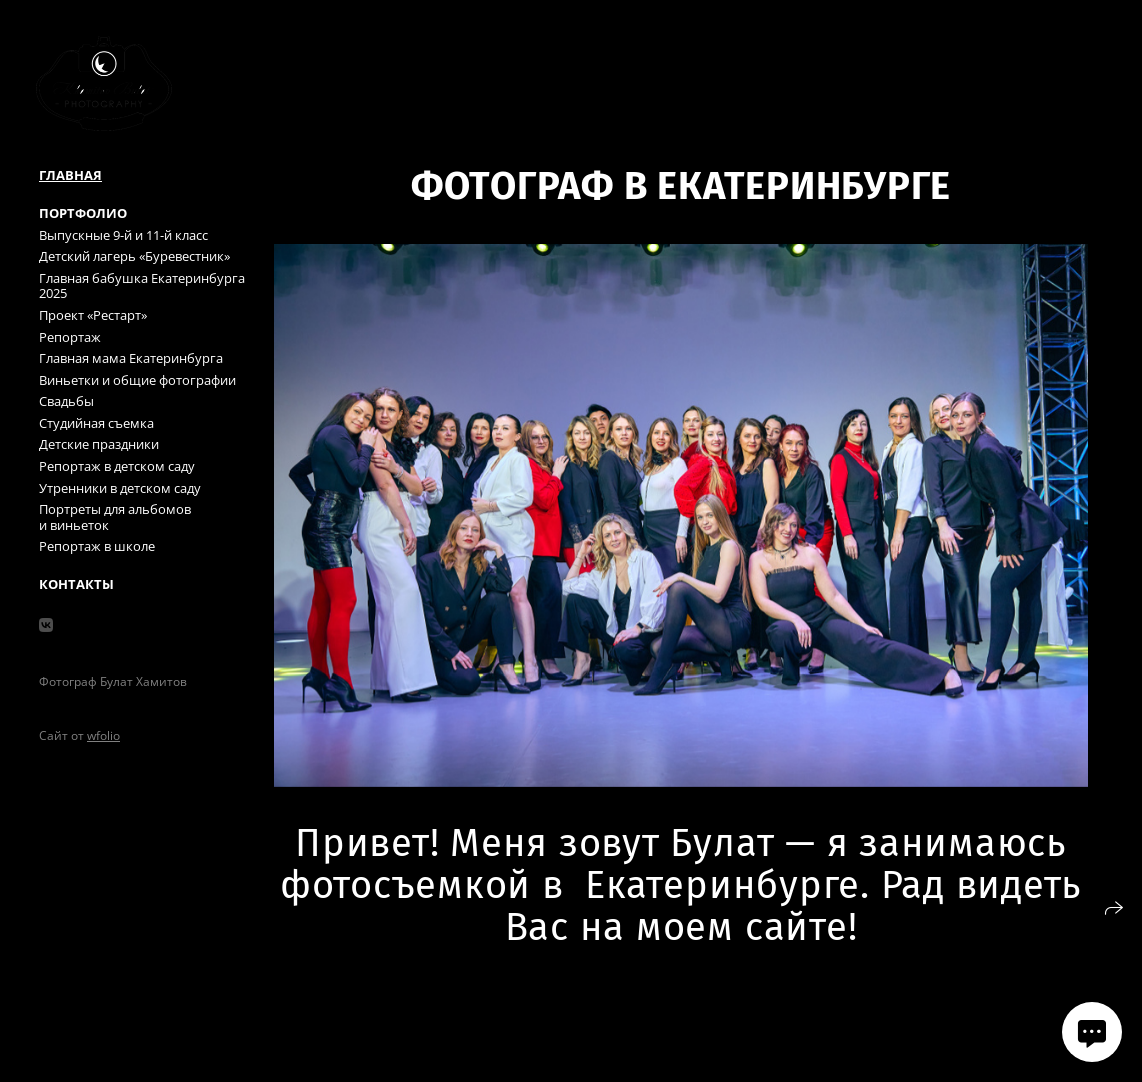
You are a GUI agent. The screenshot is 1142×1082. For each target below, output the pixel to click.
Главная (70, 175)
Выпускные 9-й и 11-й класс (123, 235)
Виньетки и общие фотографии (137, 380)
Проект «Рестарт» (93, 315)
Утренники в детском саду (120, 488)
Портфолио (83, 213)
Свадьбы (66, 401)
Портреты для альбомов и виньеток (115, 517)
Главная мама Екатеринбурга (131, 358)
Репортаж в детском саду (117, 466)
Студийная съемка (96, 423)
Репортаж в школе (97, 546)
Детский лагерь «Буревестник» (134, 256)
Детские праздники (99, 444)
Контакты (76, 584)
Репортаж (70, 337)
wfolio (103, 735)
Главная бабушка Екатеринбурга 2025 (142, 286)
